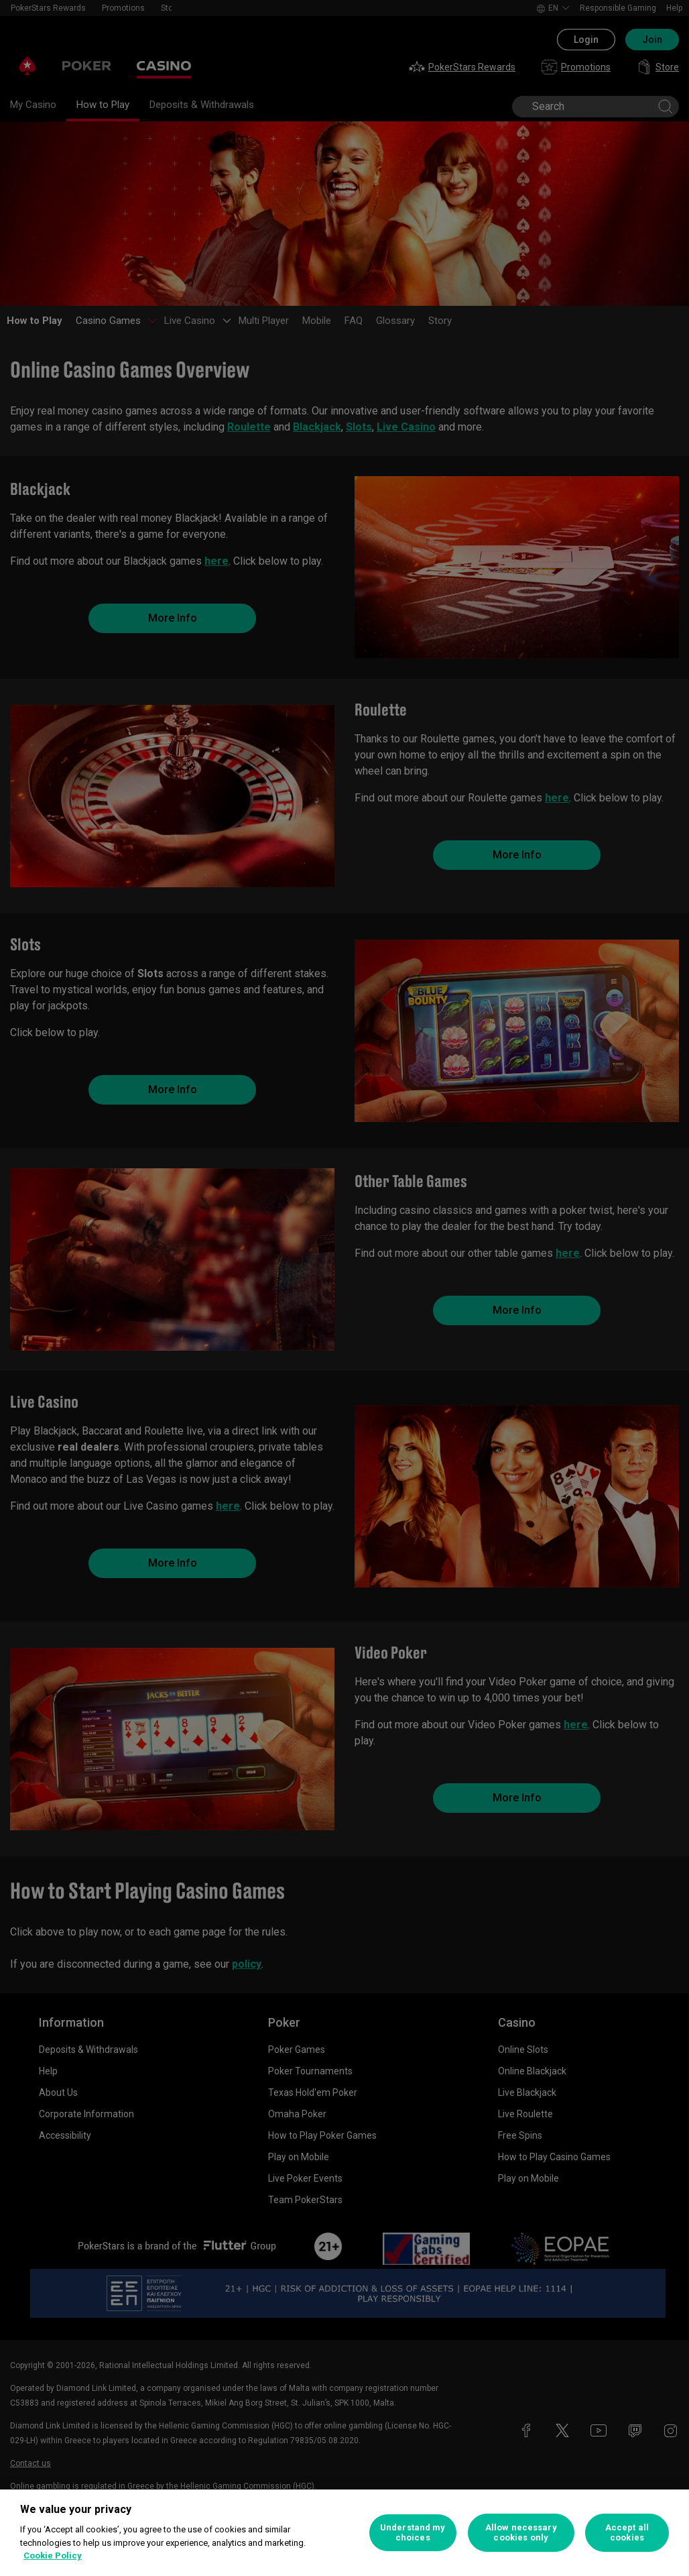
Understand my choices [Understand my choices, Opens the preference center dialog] (413, 2532)
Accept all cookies (627, 2532)
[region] (344, 2532)
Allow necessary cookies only (521, 2532)
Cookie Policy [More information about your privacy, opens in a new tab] (52, 2556)
